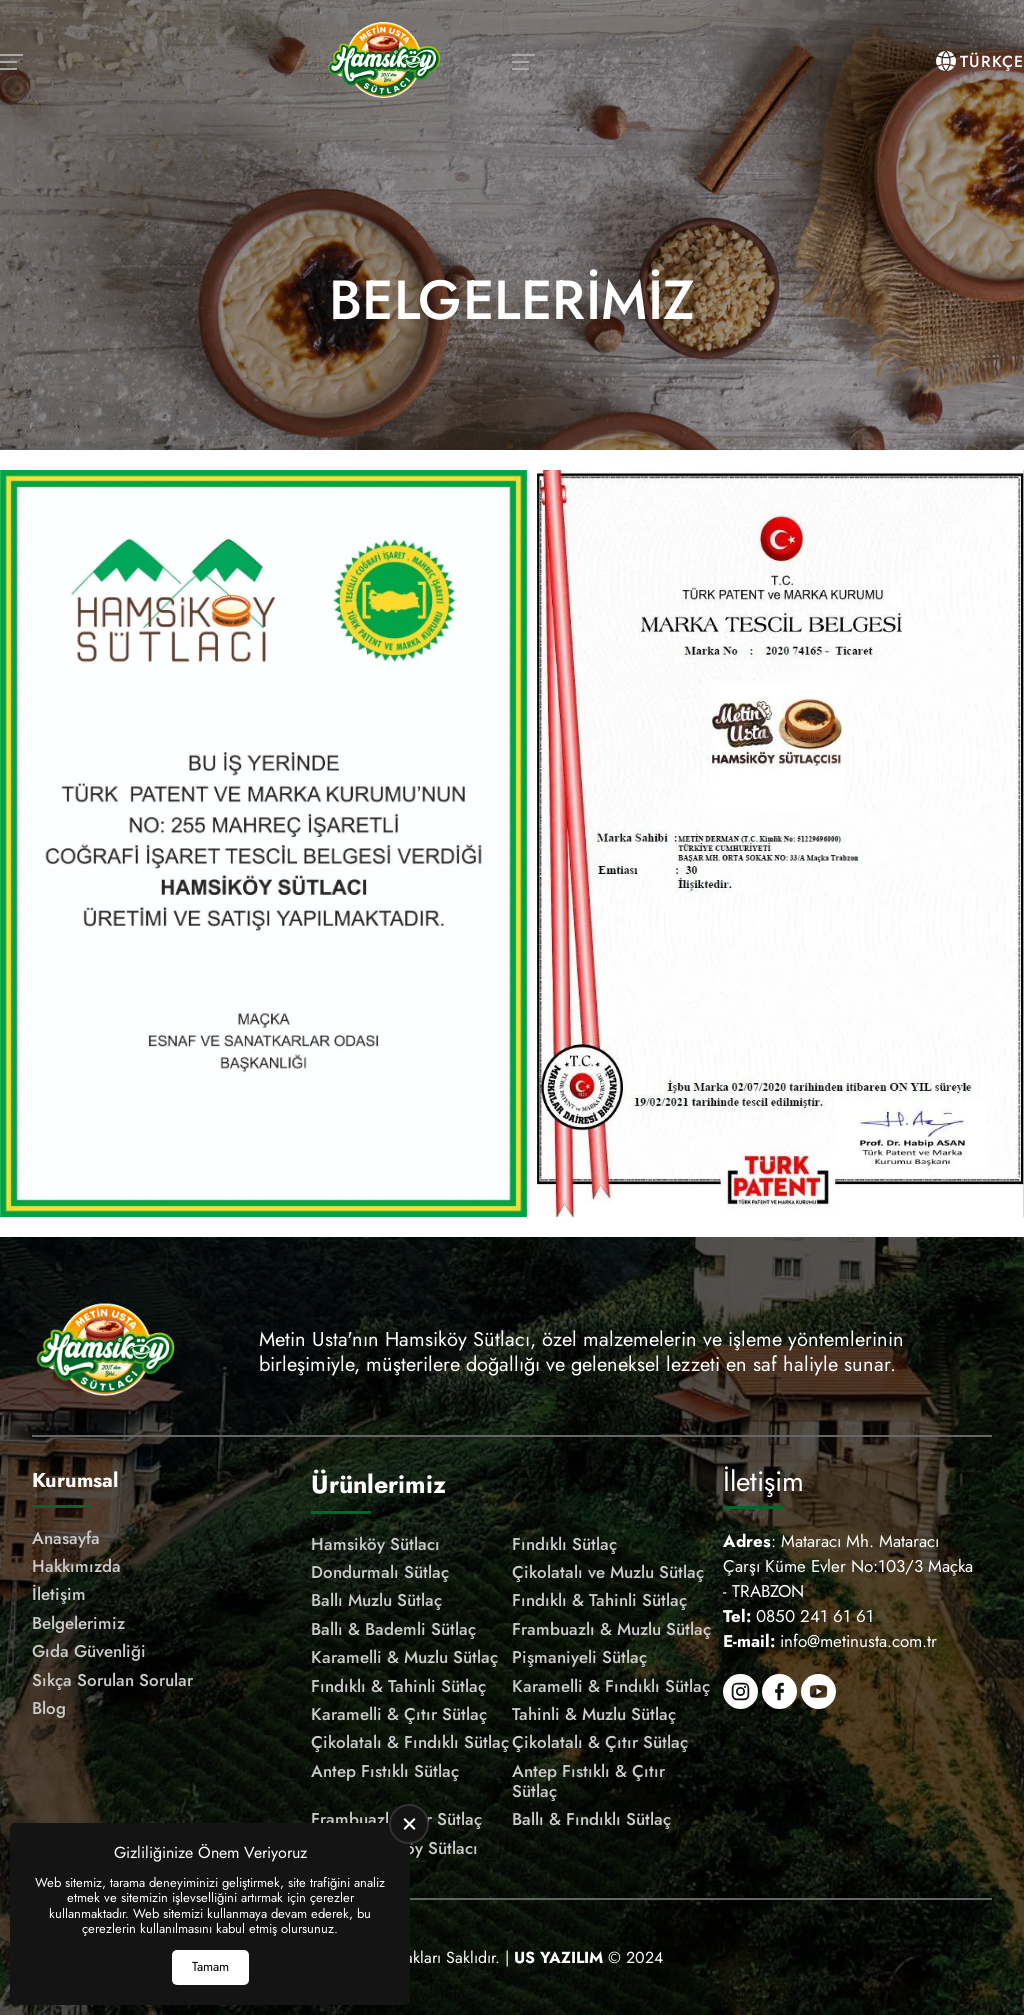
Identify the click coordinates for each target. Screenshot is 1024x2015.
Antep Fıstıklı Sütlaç (385, 1771)
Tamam (210, 1966)
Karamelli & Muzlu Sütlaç (404, 1657)
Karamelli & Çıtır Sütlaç (399, 1714)
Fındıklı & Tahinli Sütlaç (599, 1600)
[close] (409, 1824)
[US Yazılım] (558, 1957)
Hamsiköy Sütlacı (375, 1544)
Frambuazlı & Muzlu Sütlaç (611, 1629)
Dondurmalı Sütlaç (380, 1572)
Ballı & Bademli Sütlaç (393, 1629)
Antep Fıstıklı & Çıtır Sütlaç (588, 1781)
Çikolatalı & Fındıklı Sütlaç (410, 1742)
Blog (49, 1708)
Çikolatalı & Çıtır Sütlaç (600, 1742)
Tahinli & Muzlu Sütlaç (594, 1714)
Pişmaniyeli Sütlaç (579, 1657)
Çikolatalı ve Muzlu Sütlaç (608, 1572)
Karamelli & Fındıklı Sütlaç (611, 1686)
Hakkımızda (76, 1566)
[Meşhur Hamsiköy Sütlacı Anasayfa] (384, 62)
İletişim (59, 1594)
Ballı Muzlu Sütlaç (376, 1600)
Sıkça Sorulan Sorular (112, 1680)
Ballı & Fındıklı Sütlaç (591, 1819)
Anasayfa (66, 1538)
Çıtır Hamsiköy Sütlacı (394, 1848)
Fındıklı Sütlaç (564, 1544)
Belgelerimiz (78, 1623)
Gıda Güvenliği (89, 1651)
